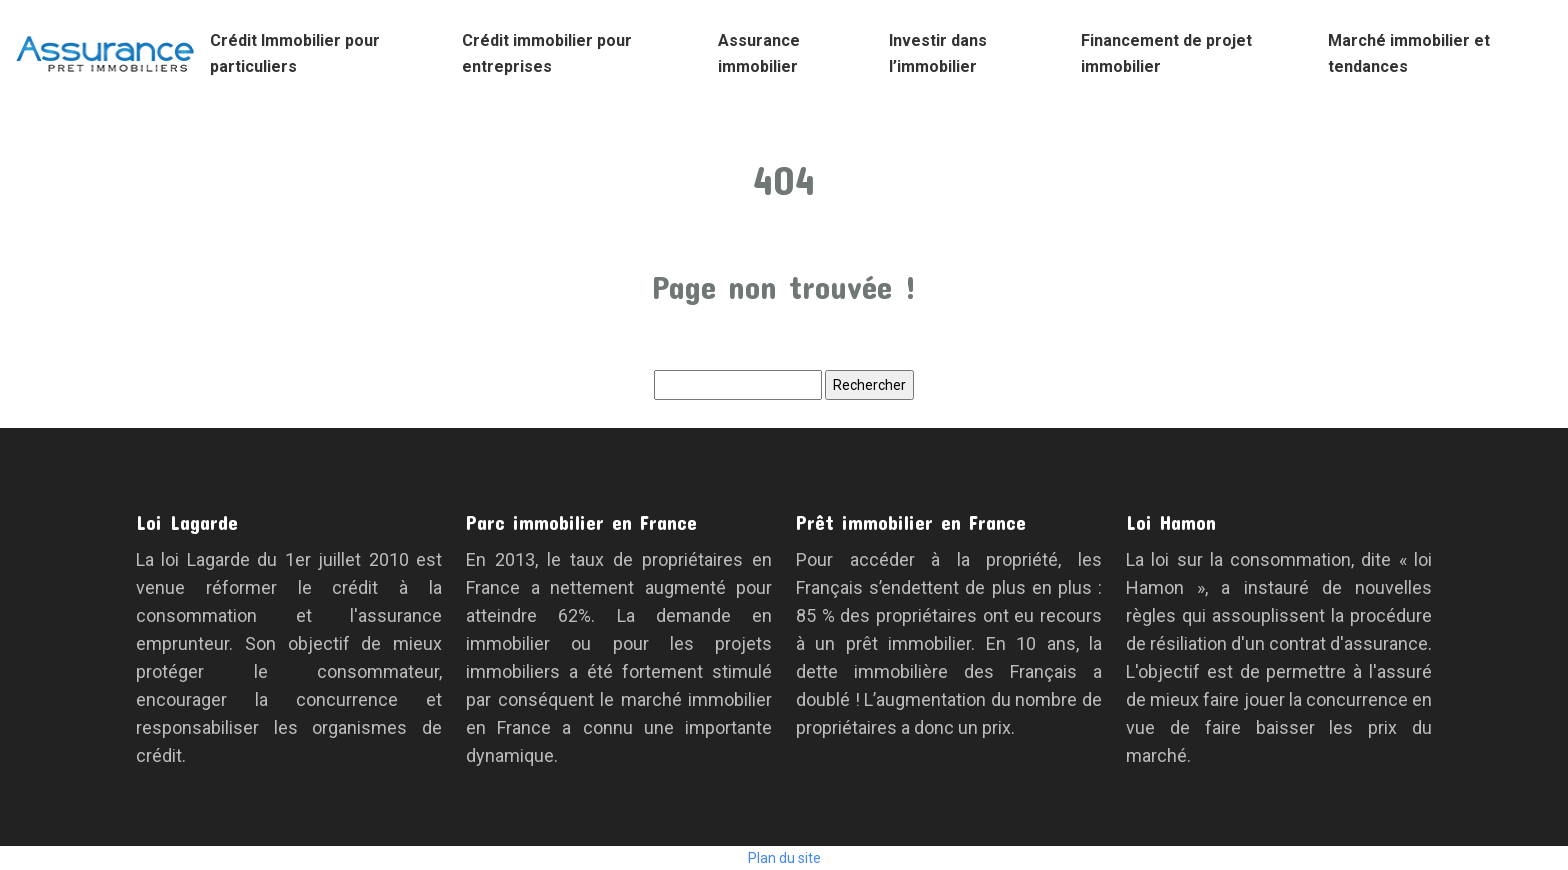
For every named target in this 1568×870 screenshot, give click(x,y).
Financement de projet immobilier (1166, 53)
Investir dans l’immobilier (938, 53)
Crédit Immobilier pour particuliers (295, 53)
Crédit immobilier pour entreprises (547, 53)
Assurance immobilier (759, 53)
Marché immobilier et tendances (1409, 53)
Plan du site (784, 858)
